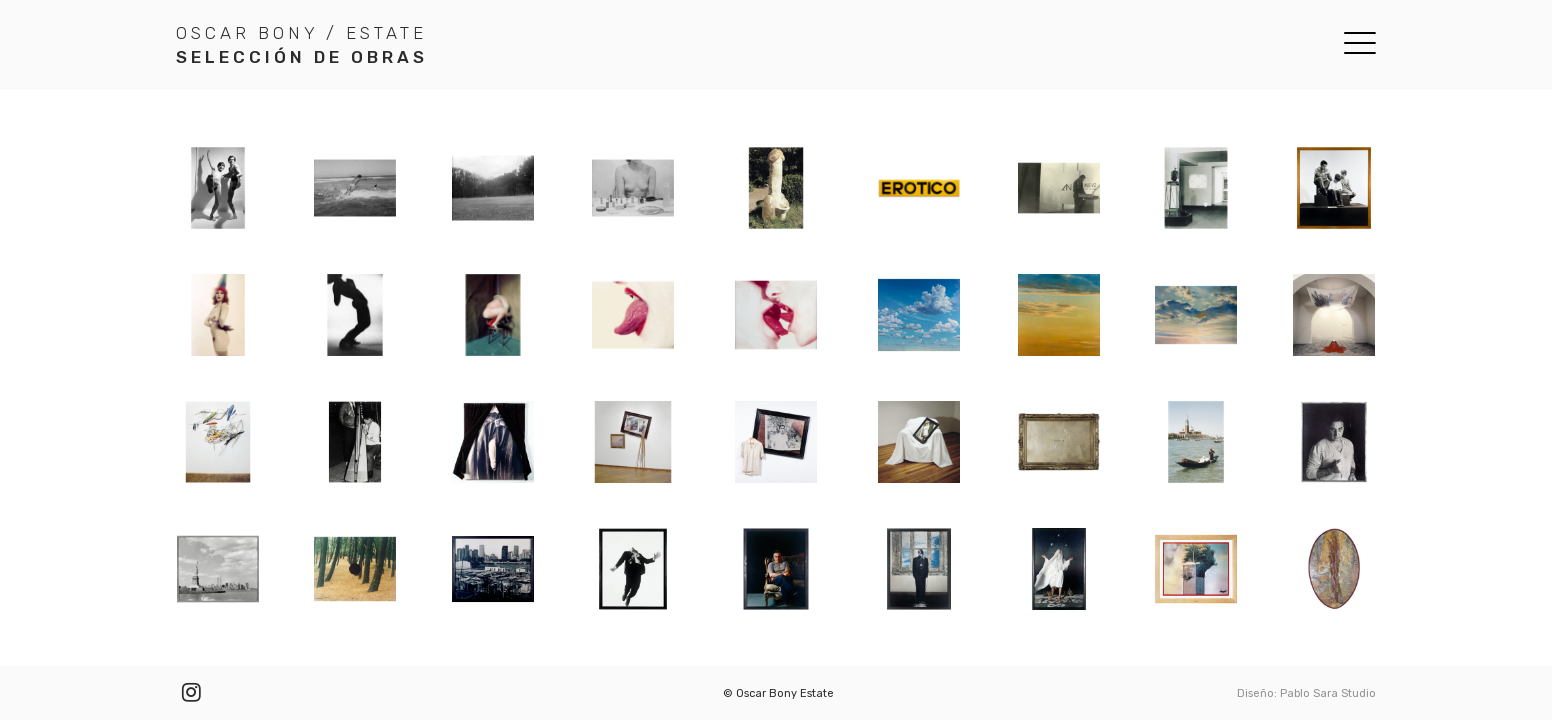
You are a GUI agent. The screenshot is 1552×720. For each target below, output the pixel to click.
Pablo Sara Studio (1328, 693)
